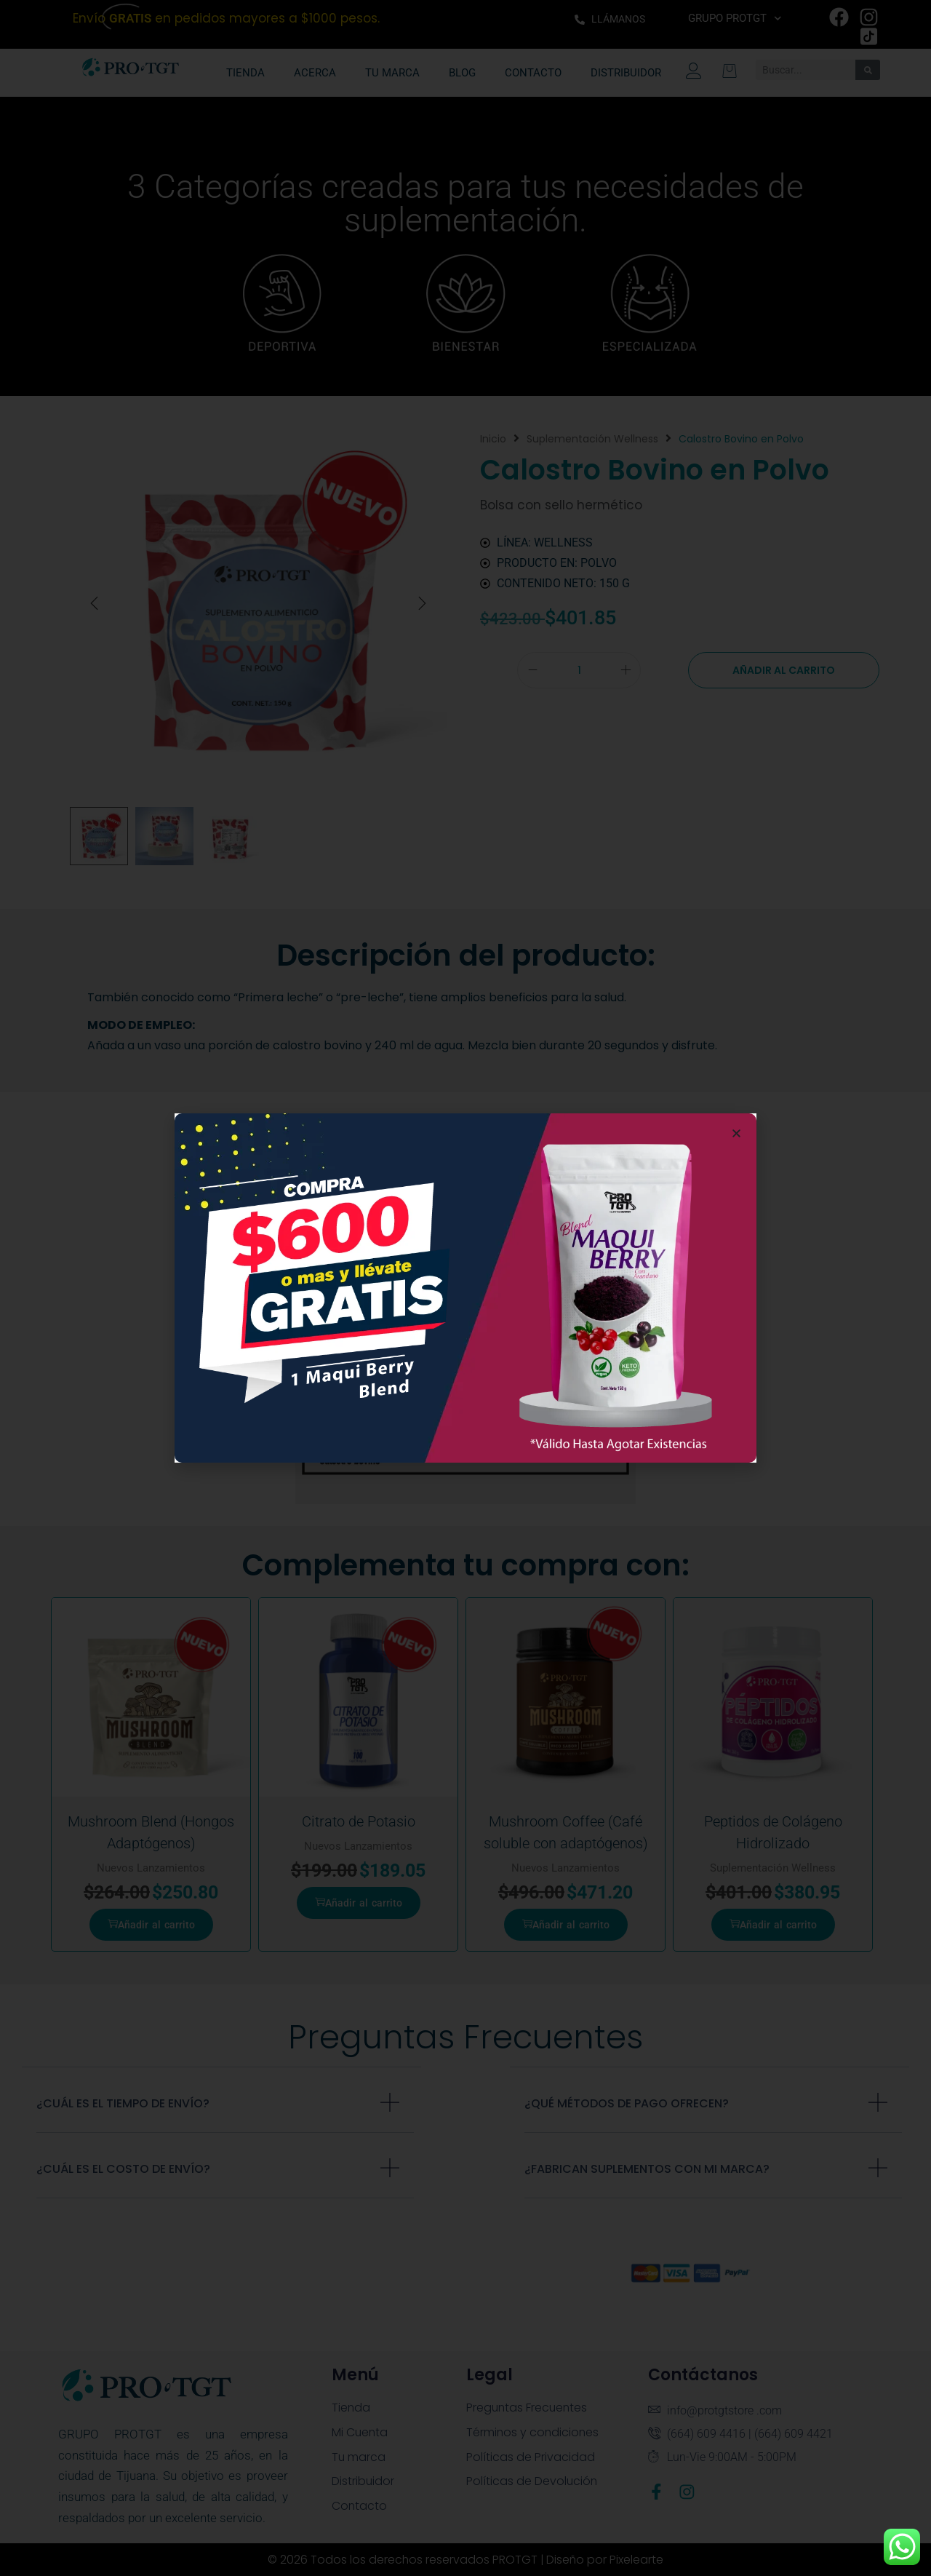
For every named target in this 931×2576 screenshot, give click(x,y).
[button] (736, 1133)
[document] (465, 1288)
